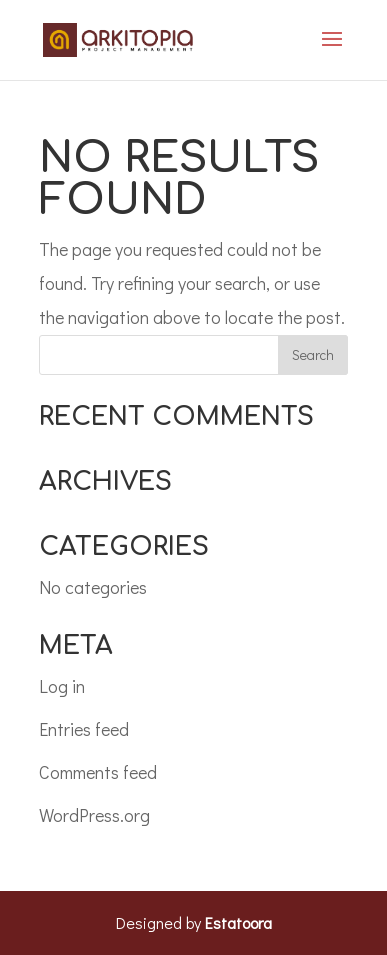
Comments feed (98, 772)
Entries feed (84, 729)
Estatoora (238, 922)
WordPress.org (94, 815)
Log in (62, 686)
